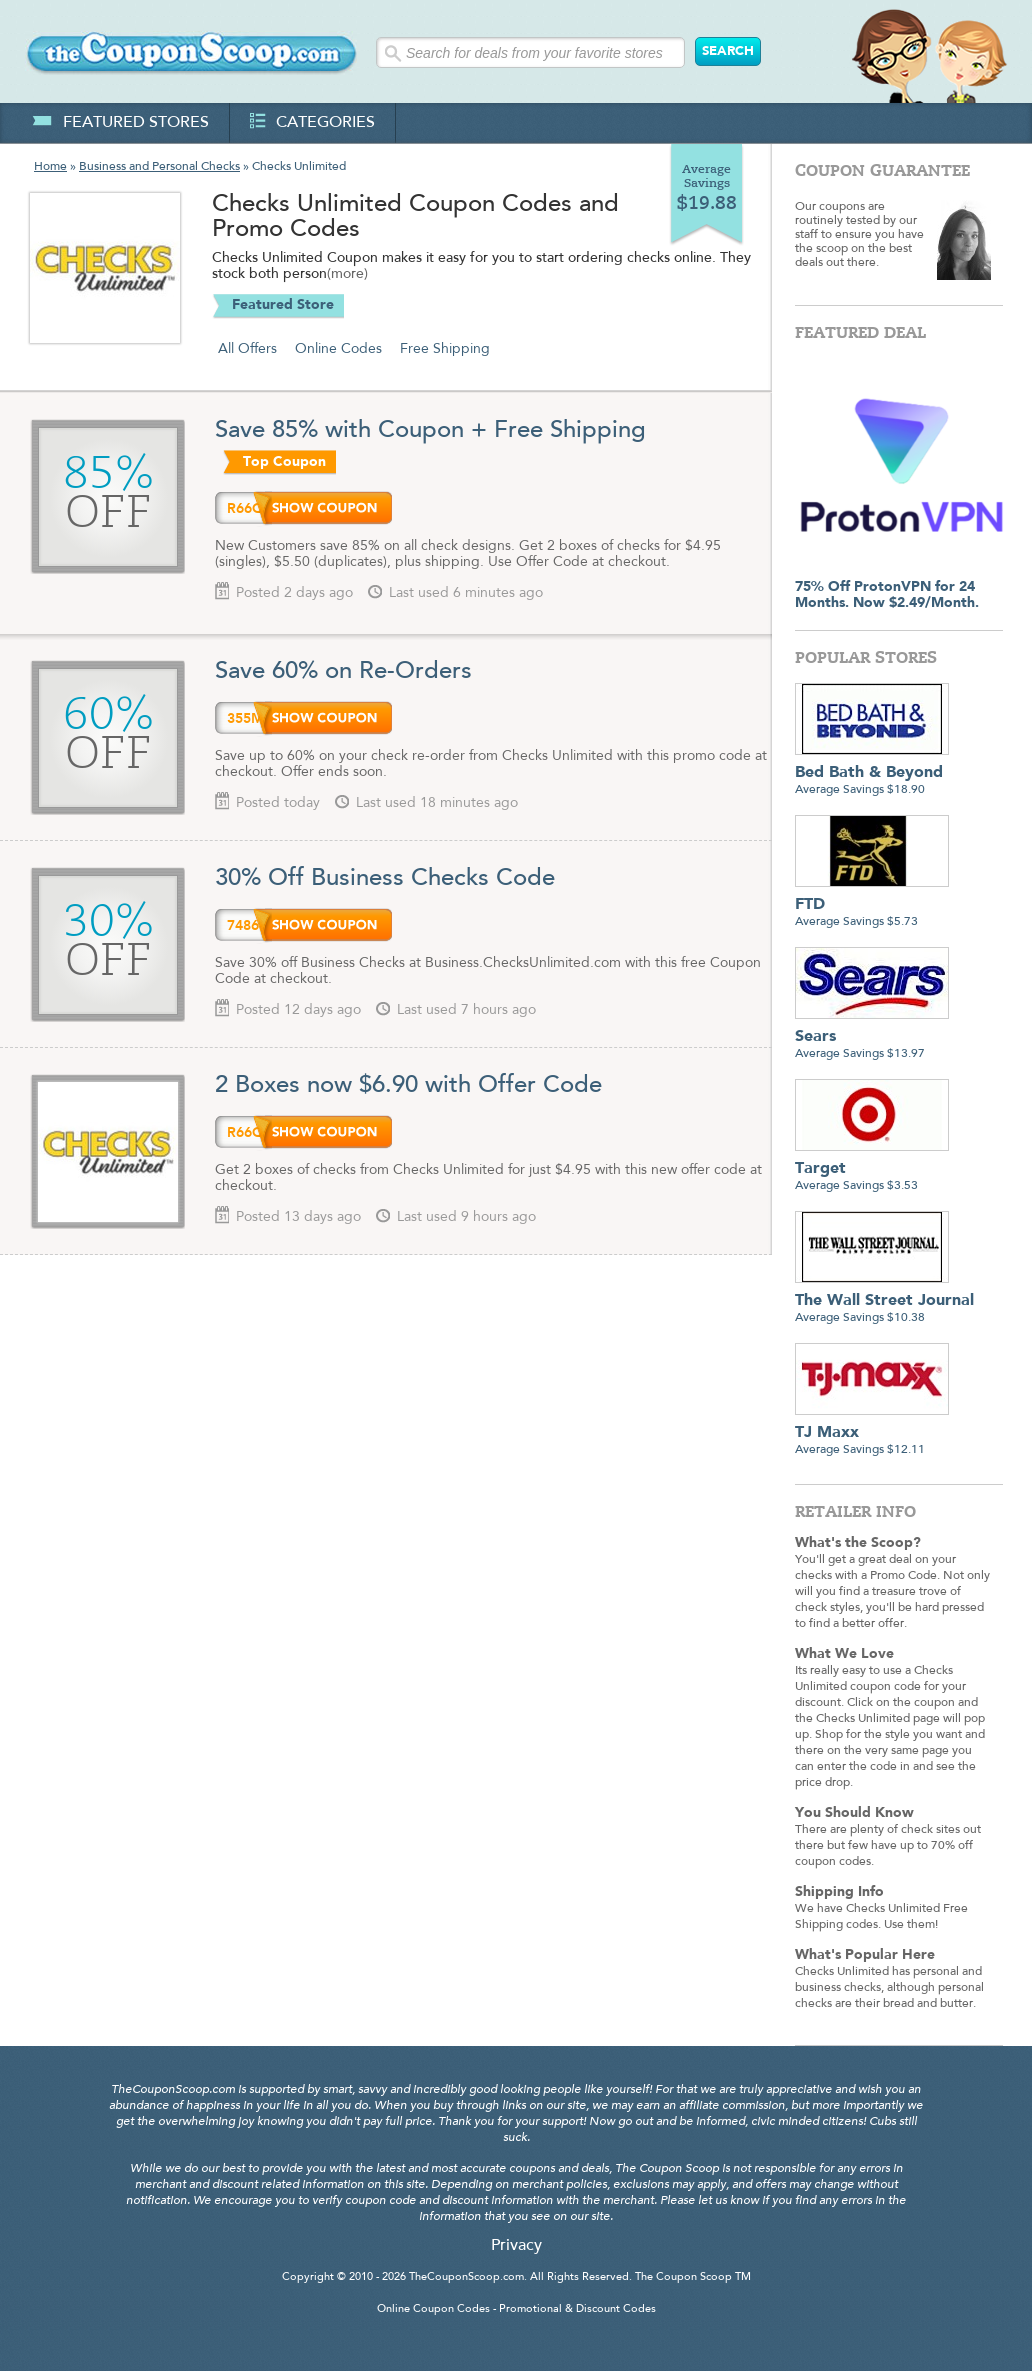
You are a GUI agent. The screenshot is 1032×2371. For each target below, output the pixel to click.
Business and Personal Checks (159, 167)
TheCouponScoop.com (466, 2277)
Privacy (516, 2246)
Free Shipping (445, 349)
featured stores (120, 123)
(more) (347, 275)
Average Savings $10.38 (884, 1301)
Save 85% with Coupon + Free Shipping (434, 431)
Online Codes (338, 349)
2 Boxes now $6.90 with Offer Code (408, 1086)
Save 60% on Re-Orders (343, 672)
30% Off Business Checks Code (385, 879)
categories (312, 123)
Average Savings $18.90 (872, 773)
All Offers (247, 349)
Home (50, 167)
